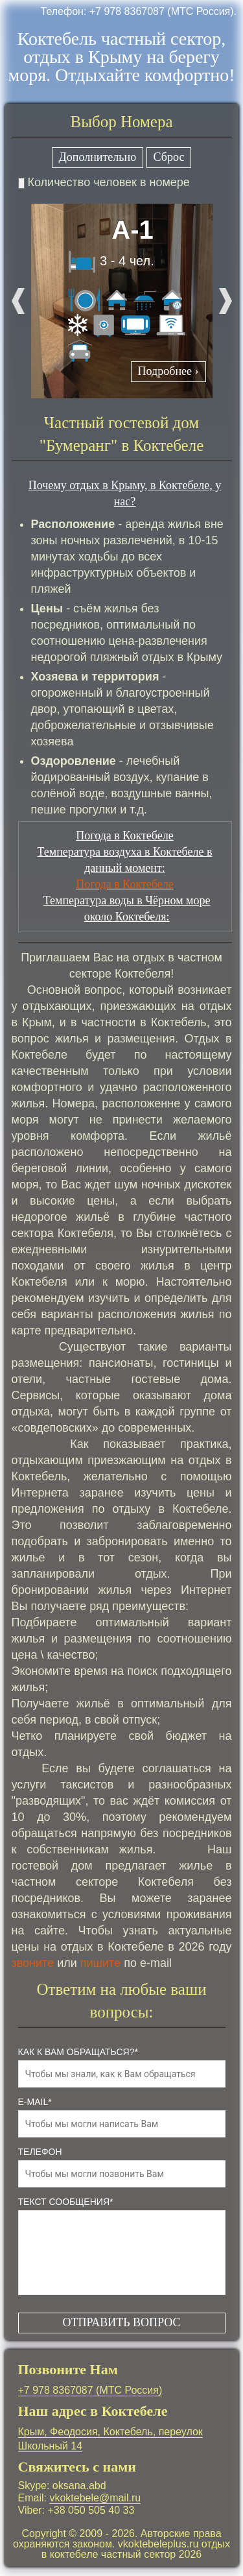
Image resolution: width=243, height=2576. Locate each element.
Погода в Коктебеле (124, 884)
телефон (40, 2152)
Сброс (169, 156)
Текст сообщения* (65, 2202)
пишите (100, 1962)
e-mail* (35, 2102)
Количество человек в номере (104, 182)
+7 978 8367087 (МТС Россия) (90, 2390)
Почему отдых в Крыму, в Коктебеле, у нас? (125, 493)
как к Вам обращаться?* (78, 2052)
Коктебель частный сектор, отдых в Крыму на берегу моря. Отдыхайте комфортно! (121, 57)
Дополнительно (98, 156)
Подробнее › (168, 371)
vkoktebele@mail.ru (95, 2497)
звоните (33, 1962)
